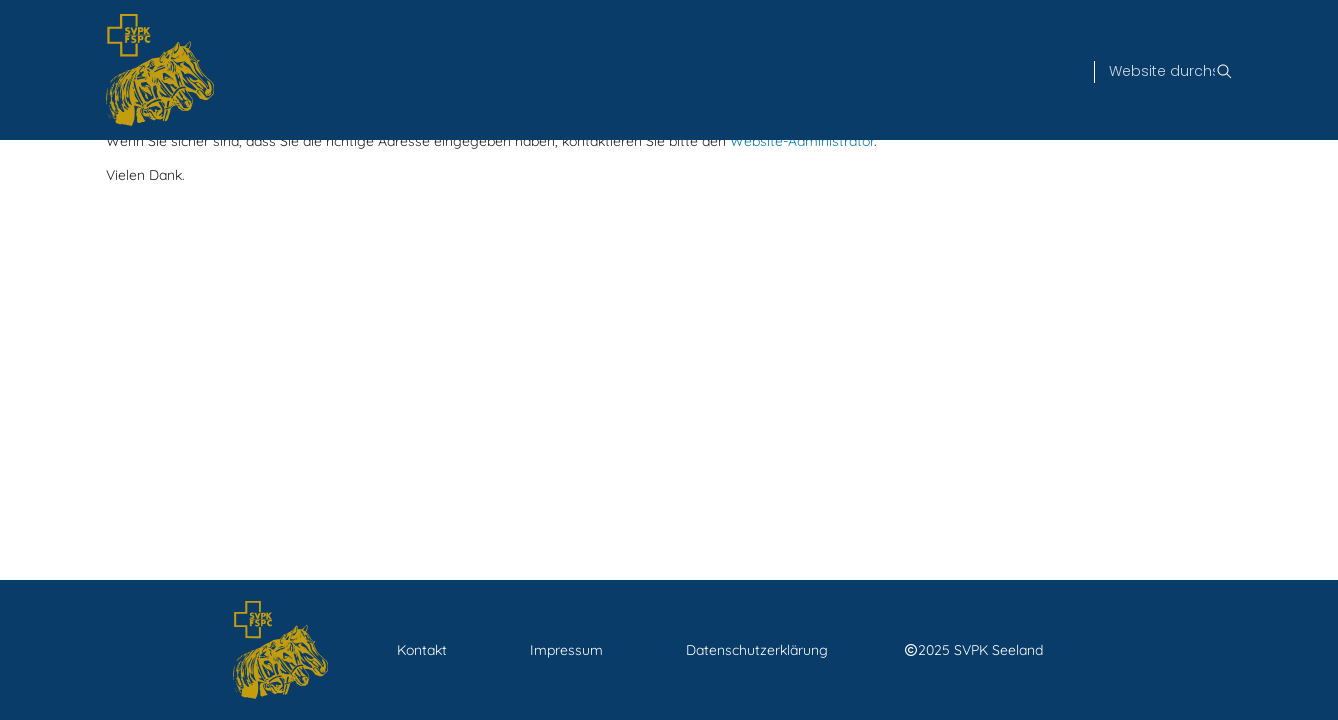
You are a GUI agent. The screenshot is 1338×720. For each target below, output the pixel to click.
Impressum (566, 650)
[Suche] (1162, 72)
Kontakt (422, 650)
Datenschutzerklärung (757, 650)
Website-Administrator (802, 141)
